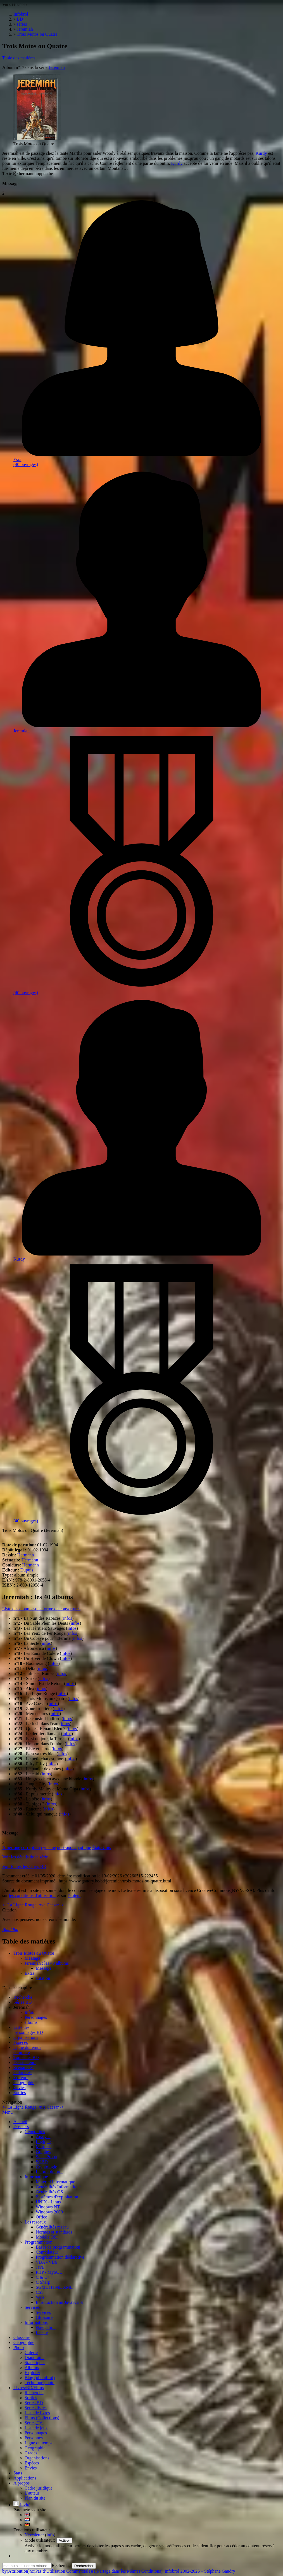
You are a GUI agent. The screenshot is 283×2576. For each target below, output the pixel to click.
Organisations (25, 2037)
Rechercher (62, 2565)
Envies (19, 2087)
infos (67, 1618)
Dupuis (26, 1570)
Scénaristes (23, 2067)
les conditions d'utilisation (32, 1895)
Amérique (11, 1847)
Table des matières (18, 57)
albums (31, 2022)
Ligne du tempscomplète (27, 2050)
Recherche (22, 1997)
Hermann (25, 1555)
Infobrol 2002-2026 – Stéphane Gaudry (200, 2571)
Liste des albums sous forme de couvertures (41, 1608)
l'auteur (74, 1895)
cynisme (48, 1847)
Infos (29, 2012)
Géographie (23, 2082)
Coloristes (22, 2072)
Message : (33, 1958)
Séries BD (22, 2002)
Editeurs (20, 2077)
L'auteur (32, 2493)
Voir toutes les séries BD (24, 1866)
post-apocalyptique (74, 1847)
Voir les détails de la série (25, 1857)
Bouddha (10, 1929)
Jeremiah (57, 67)
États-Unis (101, 1847)
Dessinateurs (24, 2062)
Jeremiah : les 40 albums (47, 1963)
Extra (29, 1973)
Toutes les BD (26, 2057)
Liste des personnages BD (28, 2030)
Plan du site (35, 2498)
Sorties (19, 2092)
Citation (43, 1978)
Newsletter (34, 2534)
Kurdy (261, 153)
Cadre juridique (39, 2488)
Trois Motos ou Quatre (33, 1953)
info (50, 2534)
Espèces (20, 2042)
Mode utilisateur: (40, 2540)
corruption (30, 1847)
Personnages (36, 2017)
